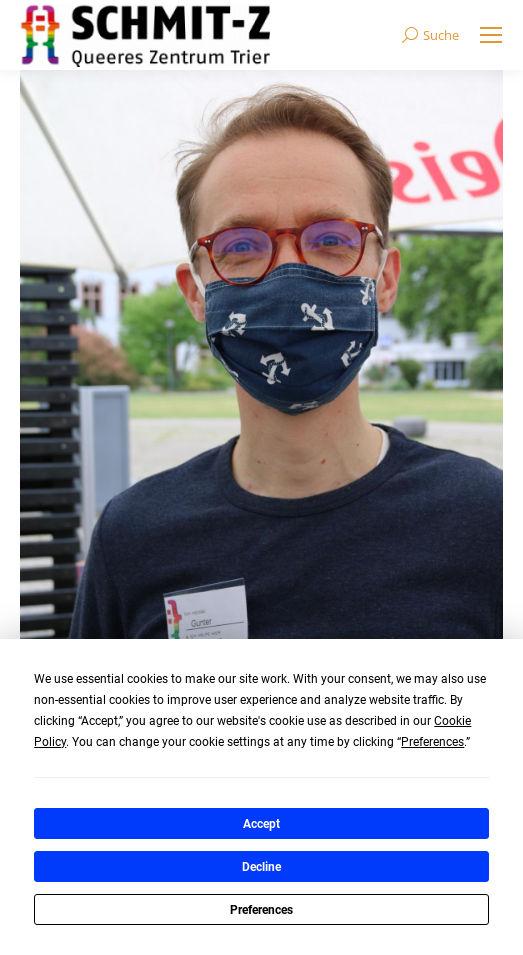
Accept (261, 824)
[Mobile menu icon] (491, 35)
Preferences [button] (432, 742)
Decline (261, 867)
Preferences (261, 910)
